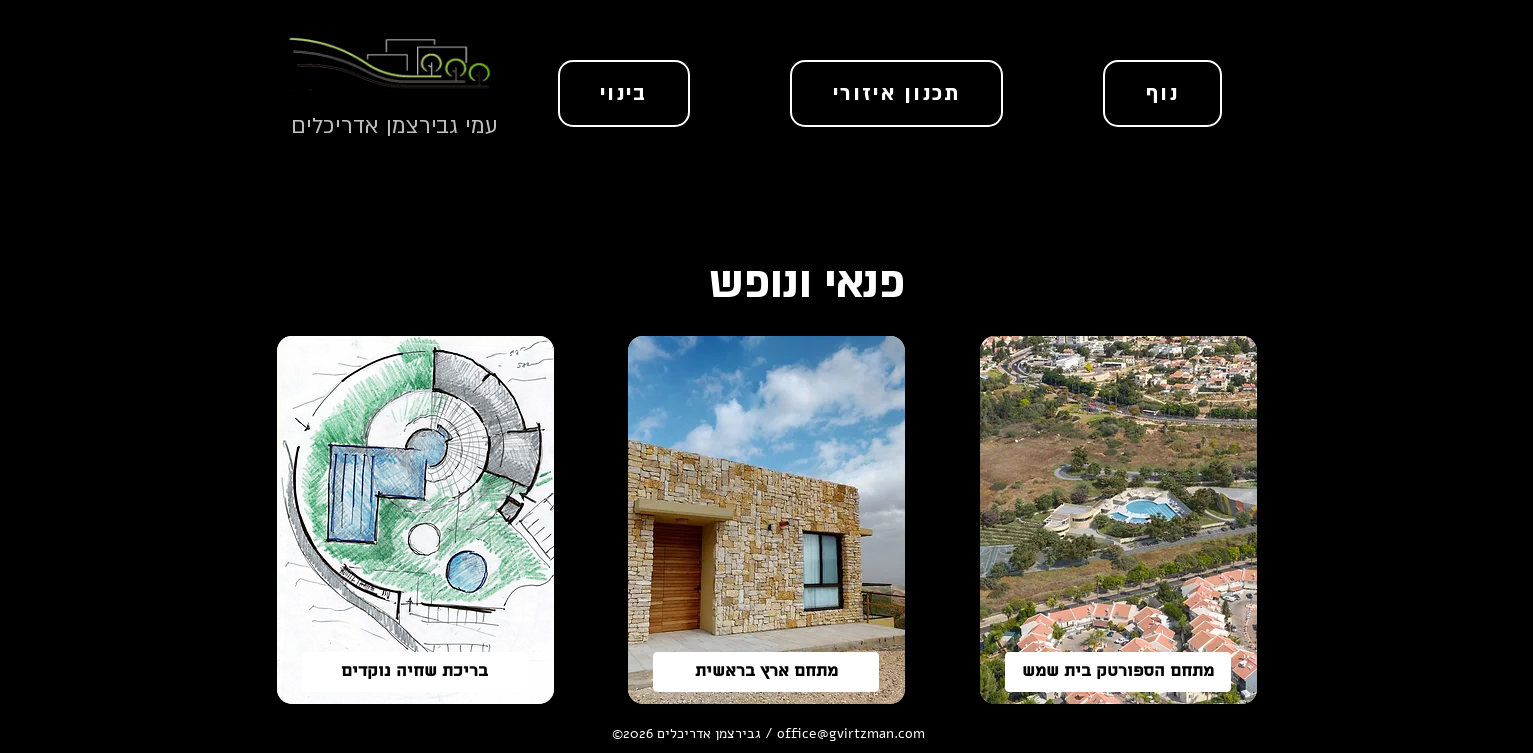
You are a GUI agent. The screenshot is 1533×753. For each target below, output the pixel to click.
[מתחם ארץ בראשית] (766, 672)
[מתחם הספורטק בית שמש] (1118, 672)
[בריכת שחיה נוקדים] (415, 672)
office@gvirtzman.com (851, 733)
